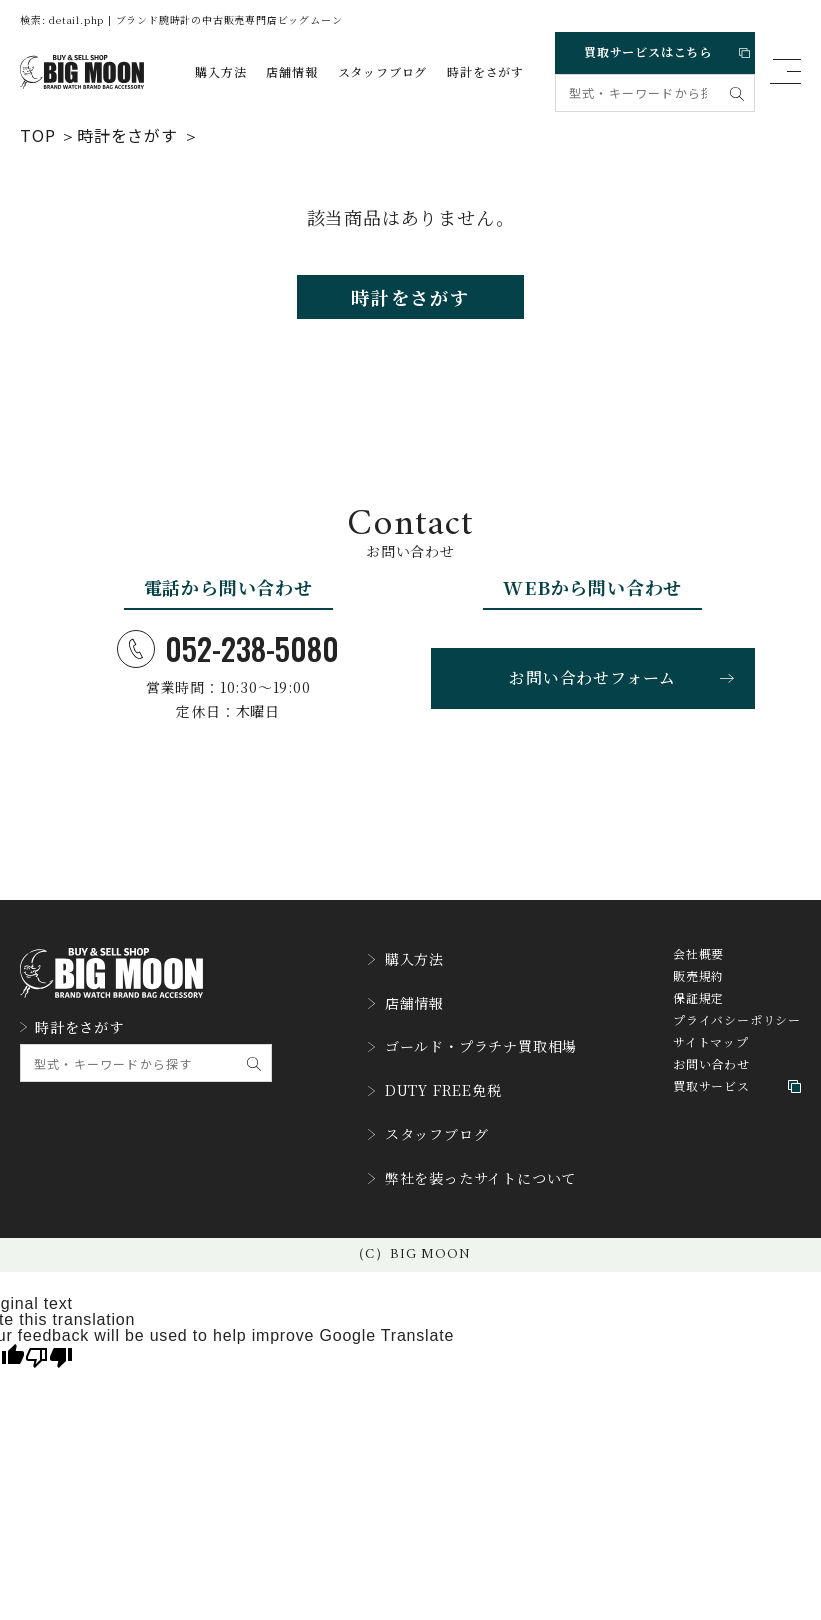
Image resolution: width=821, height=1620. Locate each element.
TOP (37, 134)
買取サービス (737, 1102)
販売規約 (698, 992)
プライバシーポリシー (737, 1036)
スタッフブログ (383, 72)
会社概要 (698, 970)
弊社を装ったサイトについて (472, 1152)
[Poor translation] (49, 1326)
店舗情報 (291, 72)
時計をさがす (485, 72)
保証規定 (698, 1014)
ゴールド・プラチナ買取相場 (472, 1044)
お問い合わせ (711, 1080)
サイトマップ (711, 1058)
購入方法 (220, 72)
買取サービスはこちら (661, 48)
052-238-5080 (228, 660)
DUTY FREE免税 (430, 1080)
